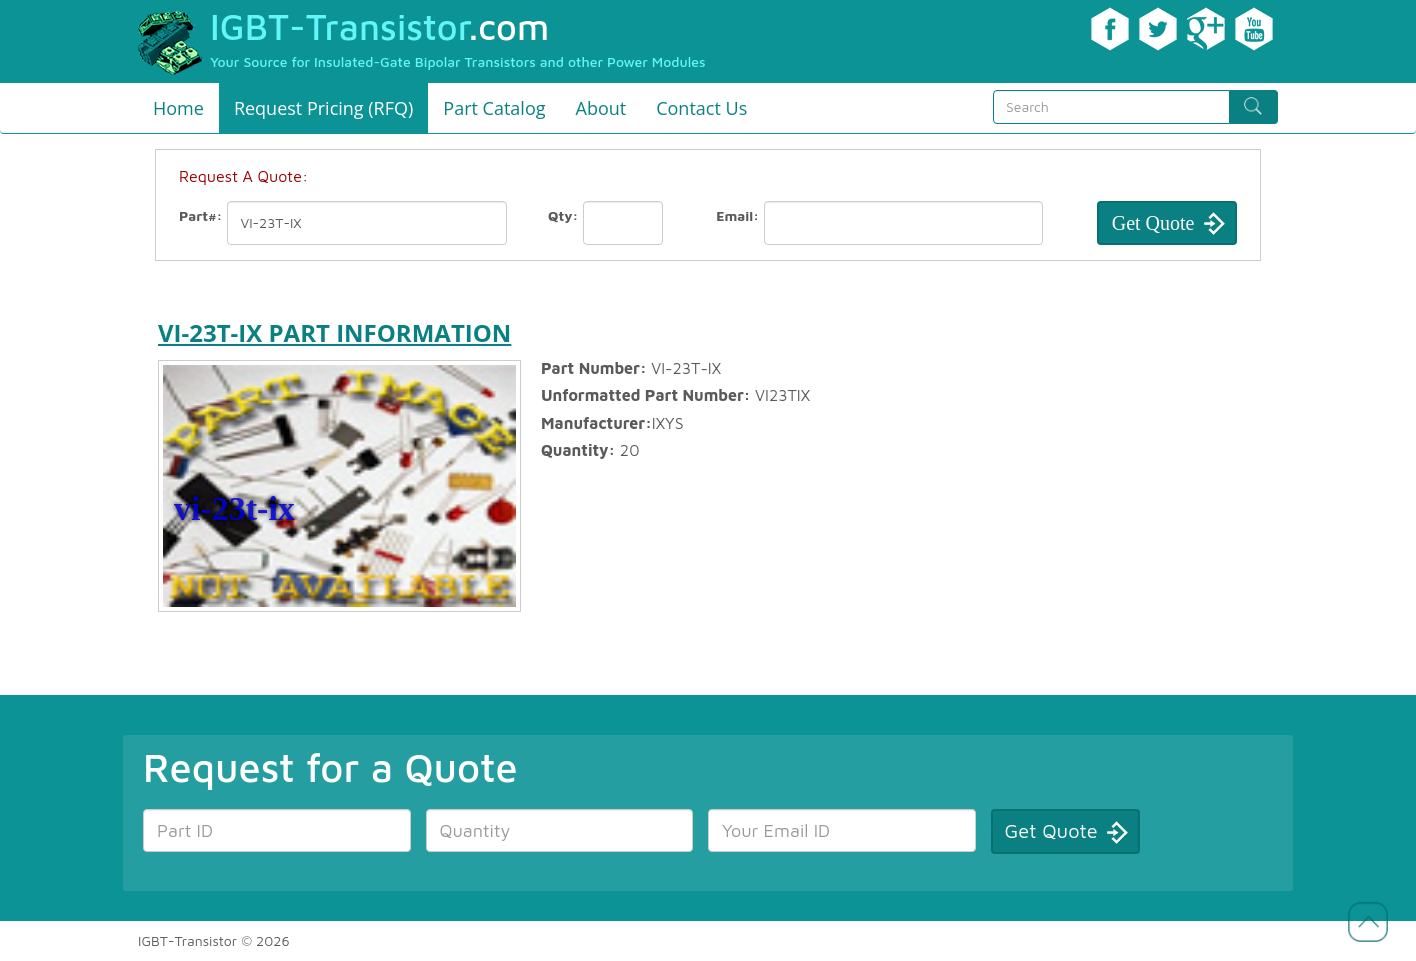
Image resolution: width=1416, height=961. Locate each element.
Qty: (563, 215)
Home (178, 108)
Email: (737, 215)
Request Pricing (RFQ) (323, 108)
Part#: (201, 215)
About (601, 108)
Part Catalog (494, 108)
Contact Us (701, 108)
